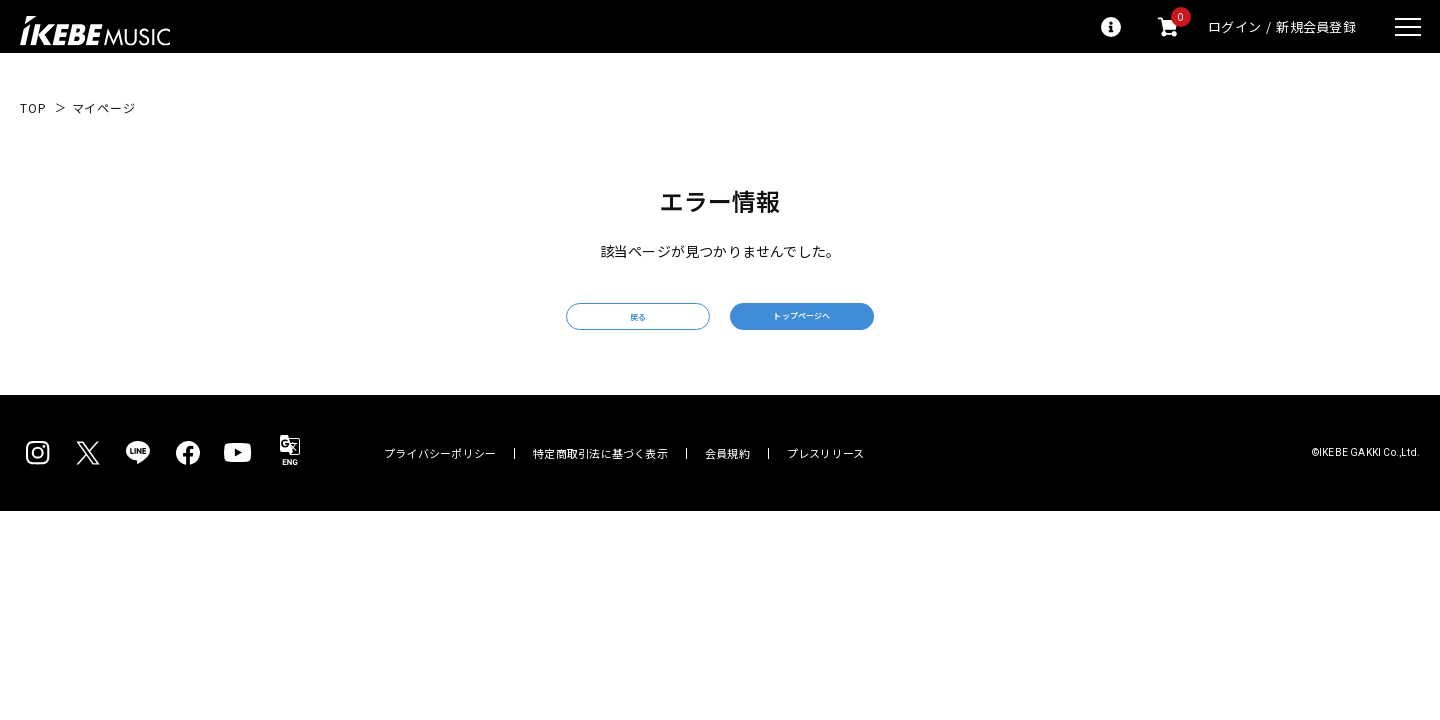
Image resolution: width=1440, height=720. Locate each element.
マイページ (104, 108)
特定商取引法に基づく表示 (600, 476)
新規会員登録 (1316, 26)
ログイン (1234, 26)
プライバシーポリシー (440, 476)
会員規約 (727, 476)
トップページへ (865, 327)
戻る (575, 328)
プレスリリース (826, 476)
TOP (33, 108)
